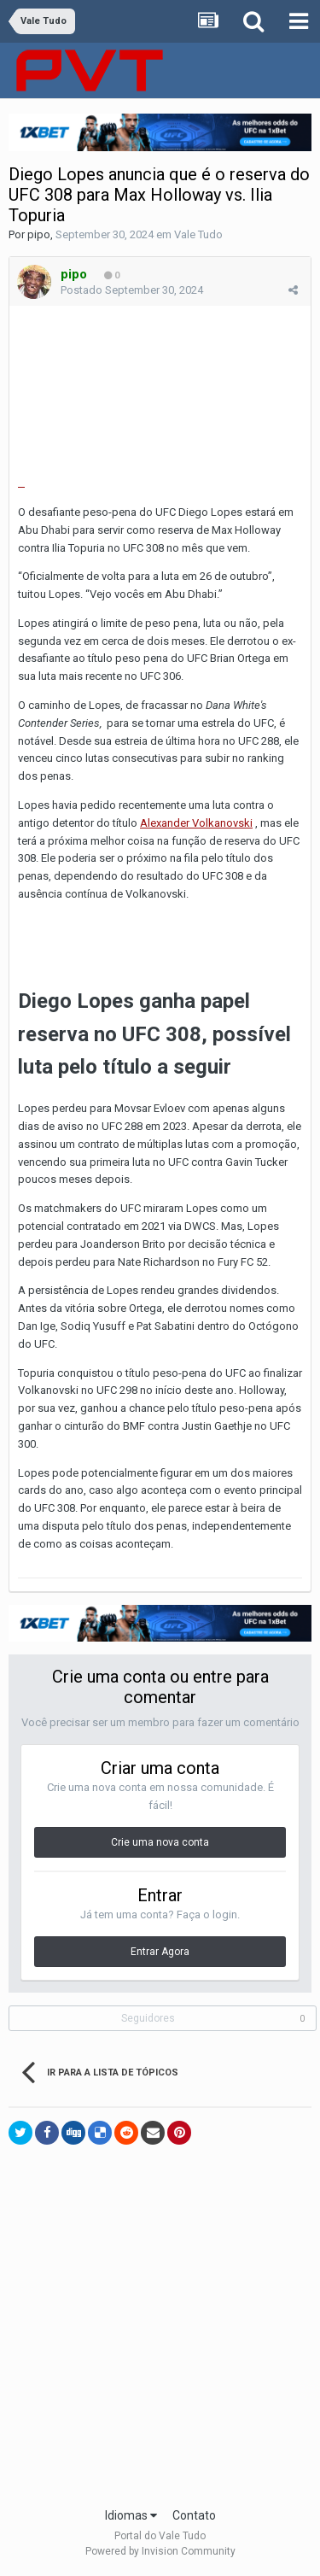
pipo (38, 234)
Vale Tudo (198, 234)
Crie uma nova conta (160, 1842)
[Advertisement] (160, 2330)
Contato (194, 2515)
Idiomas (131, 2515)
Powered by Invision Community (160, 2551)
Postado (132, 290)
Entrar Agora (160, 1952)
